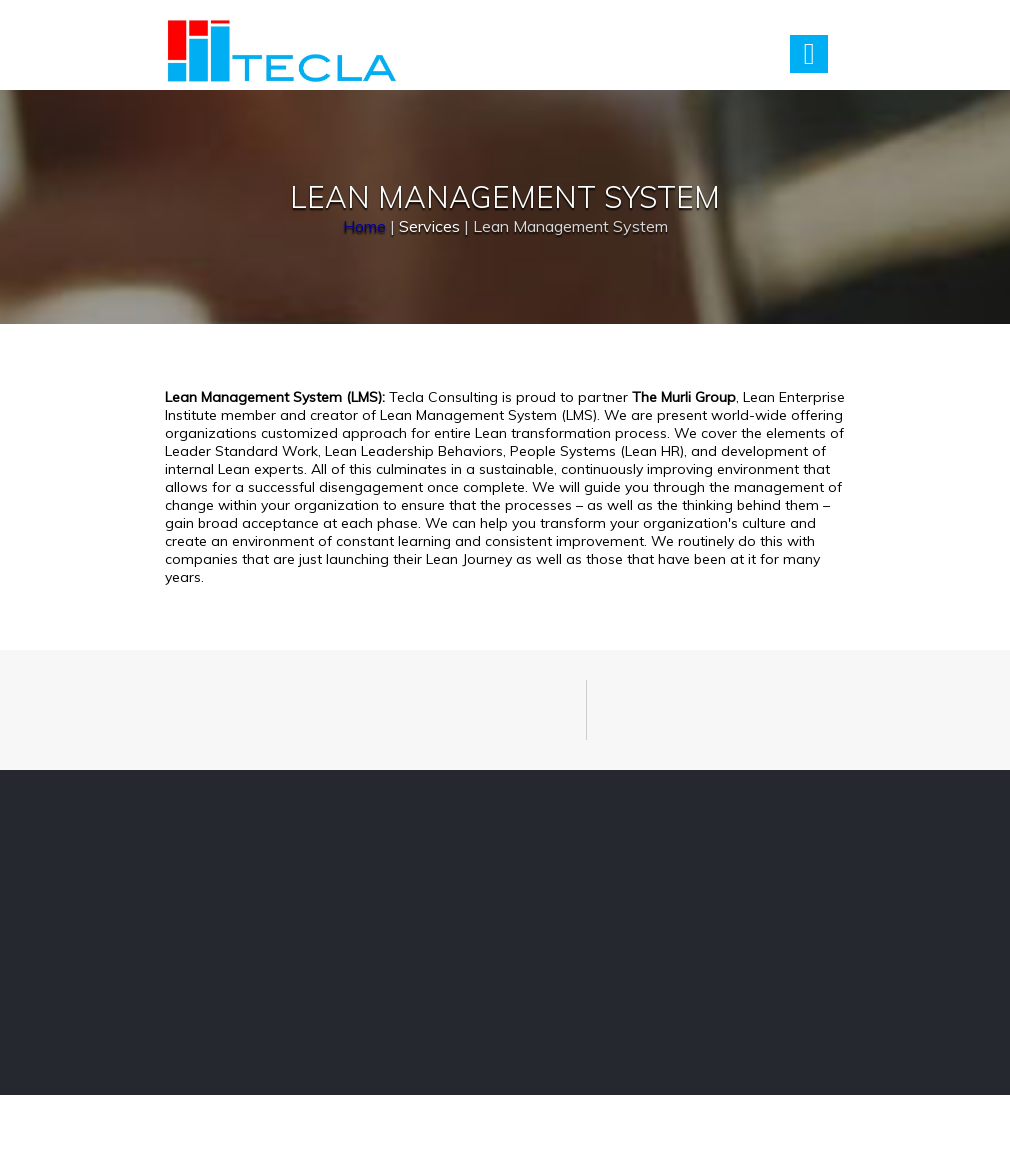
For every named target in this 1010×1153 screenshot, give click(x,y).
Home (364, 225)
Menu (809, 54)
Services (429, 225)
